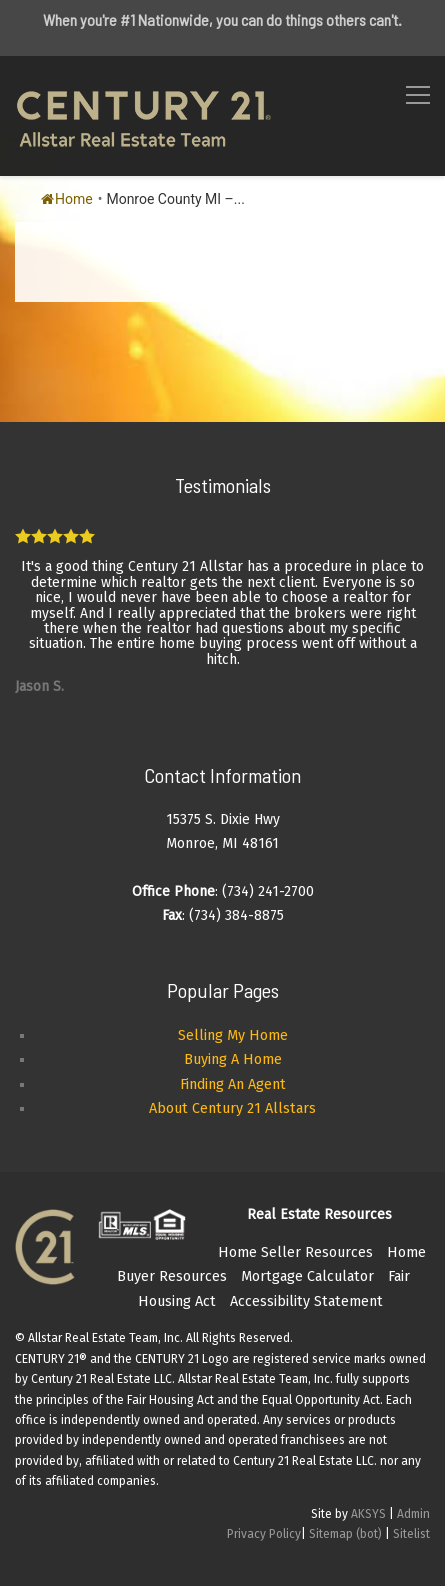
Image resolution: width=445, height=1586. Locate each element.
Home (67, 199)
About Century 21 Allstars (232, 1108)
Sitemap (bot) (345, 1534)
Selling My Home (233, 1035)
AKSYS (368, 1514)
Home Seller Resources (295, 1252)
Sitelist (411, 1534)
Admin (413, 1514)
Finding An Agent (233, 1084)
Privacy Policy (264, 1534)
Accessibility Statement (306, 1301)
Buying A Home (233, 1059)
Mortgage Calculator (307, 1276)
